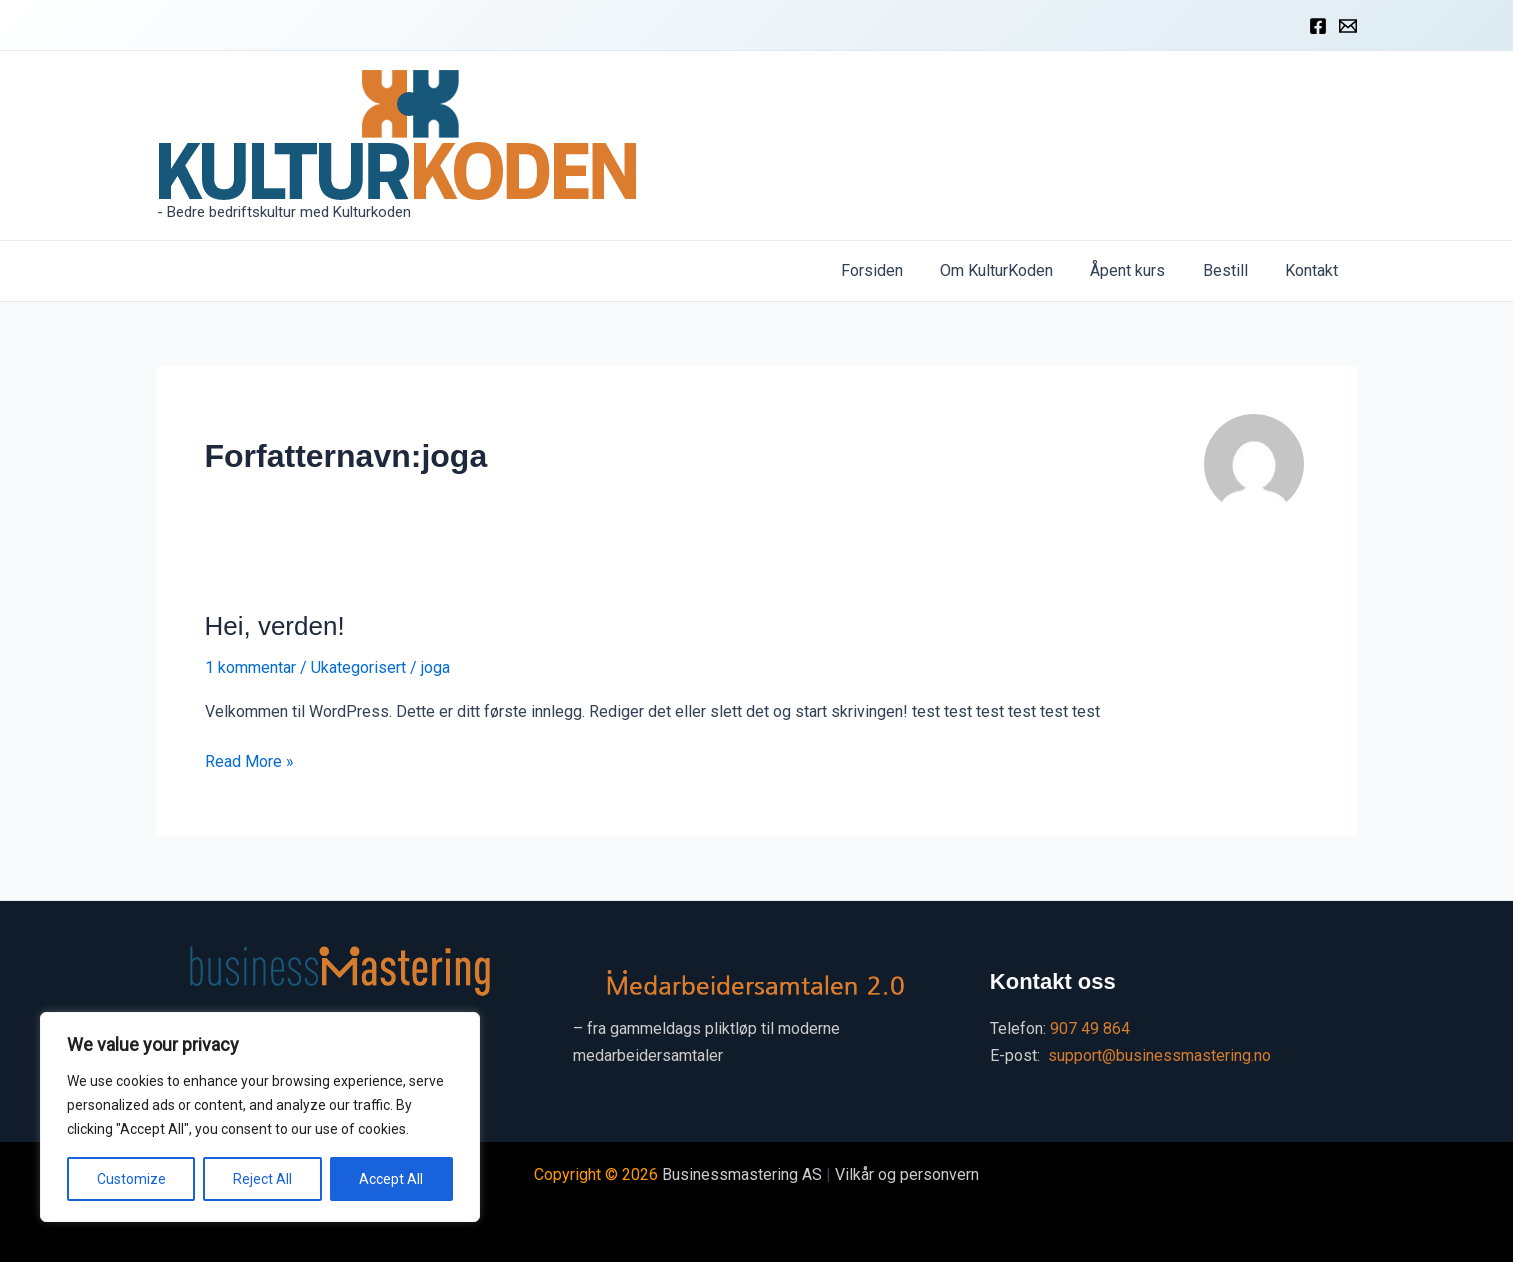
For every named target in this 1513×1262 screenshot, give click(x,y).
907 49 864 (1090, 1028)
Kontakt (1314, 270)
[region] (260, 1117)
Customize (131, 1179)
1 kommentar (250, 667)
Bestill (1233, 270)
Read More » (249, 762)
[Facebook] (1318, 26)
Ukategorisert (358, 667)
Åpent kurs (1141, 270)
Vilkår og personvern (907, 1174)
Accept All (391, 1179)
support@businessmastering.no (1159, 1055)
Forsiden (896, 270)
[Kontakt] (1348, 26)
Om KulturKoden (1015, 270)
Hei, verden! (275, 626)
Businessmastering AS (742, 1174)
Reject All (262, 1179)
